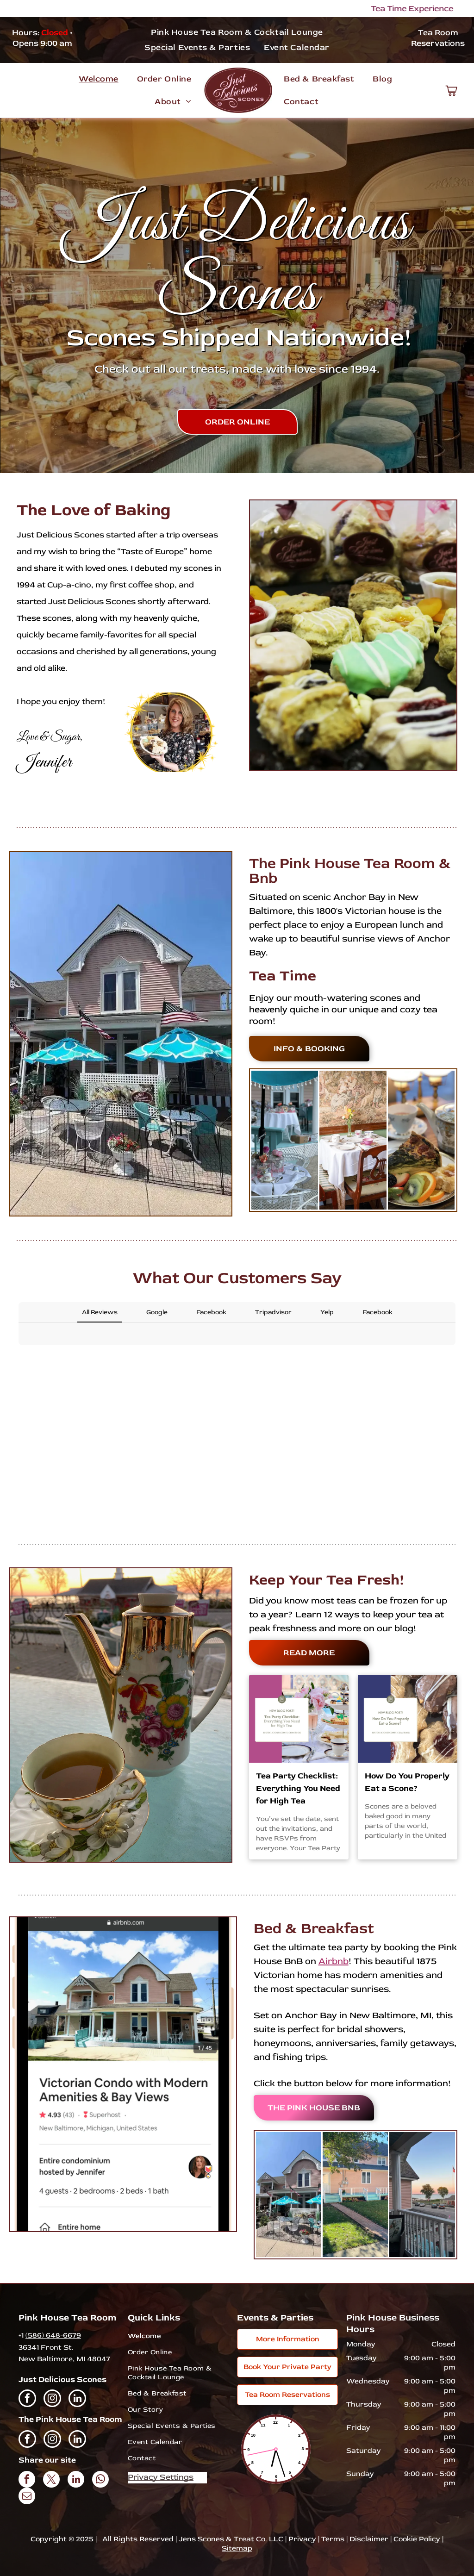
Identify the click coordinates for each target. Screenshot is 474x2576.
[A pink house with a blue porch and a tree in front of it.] (355, 2194)
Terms (332, 2539)
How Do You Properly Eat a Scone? (407, 1782)
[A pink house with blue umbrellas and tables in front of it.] (288, 2194)
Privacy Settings (160, 2477)
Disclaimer (368, 2539)
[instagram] (52, 2399)
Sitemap (237, 2548)
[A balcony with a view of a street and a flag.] (422, 2194)
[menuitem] (237, 31)
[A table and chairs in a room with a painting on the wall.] (353, 1140)
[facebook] (27, 2399)
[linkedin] (77, 2399)
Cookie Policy (416, 2539)
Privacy (302, 2539)
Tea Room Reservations (438, 38)
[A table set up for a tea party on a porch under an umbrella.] (284, 1140)
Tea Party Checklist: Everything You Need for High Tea (298, 1788)
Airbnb (333, 1961)
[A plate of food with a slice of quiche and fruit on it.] (421, 1140)
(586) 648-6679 (53, 2335)
